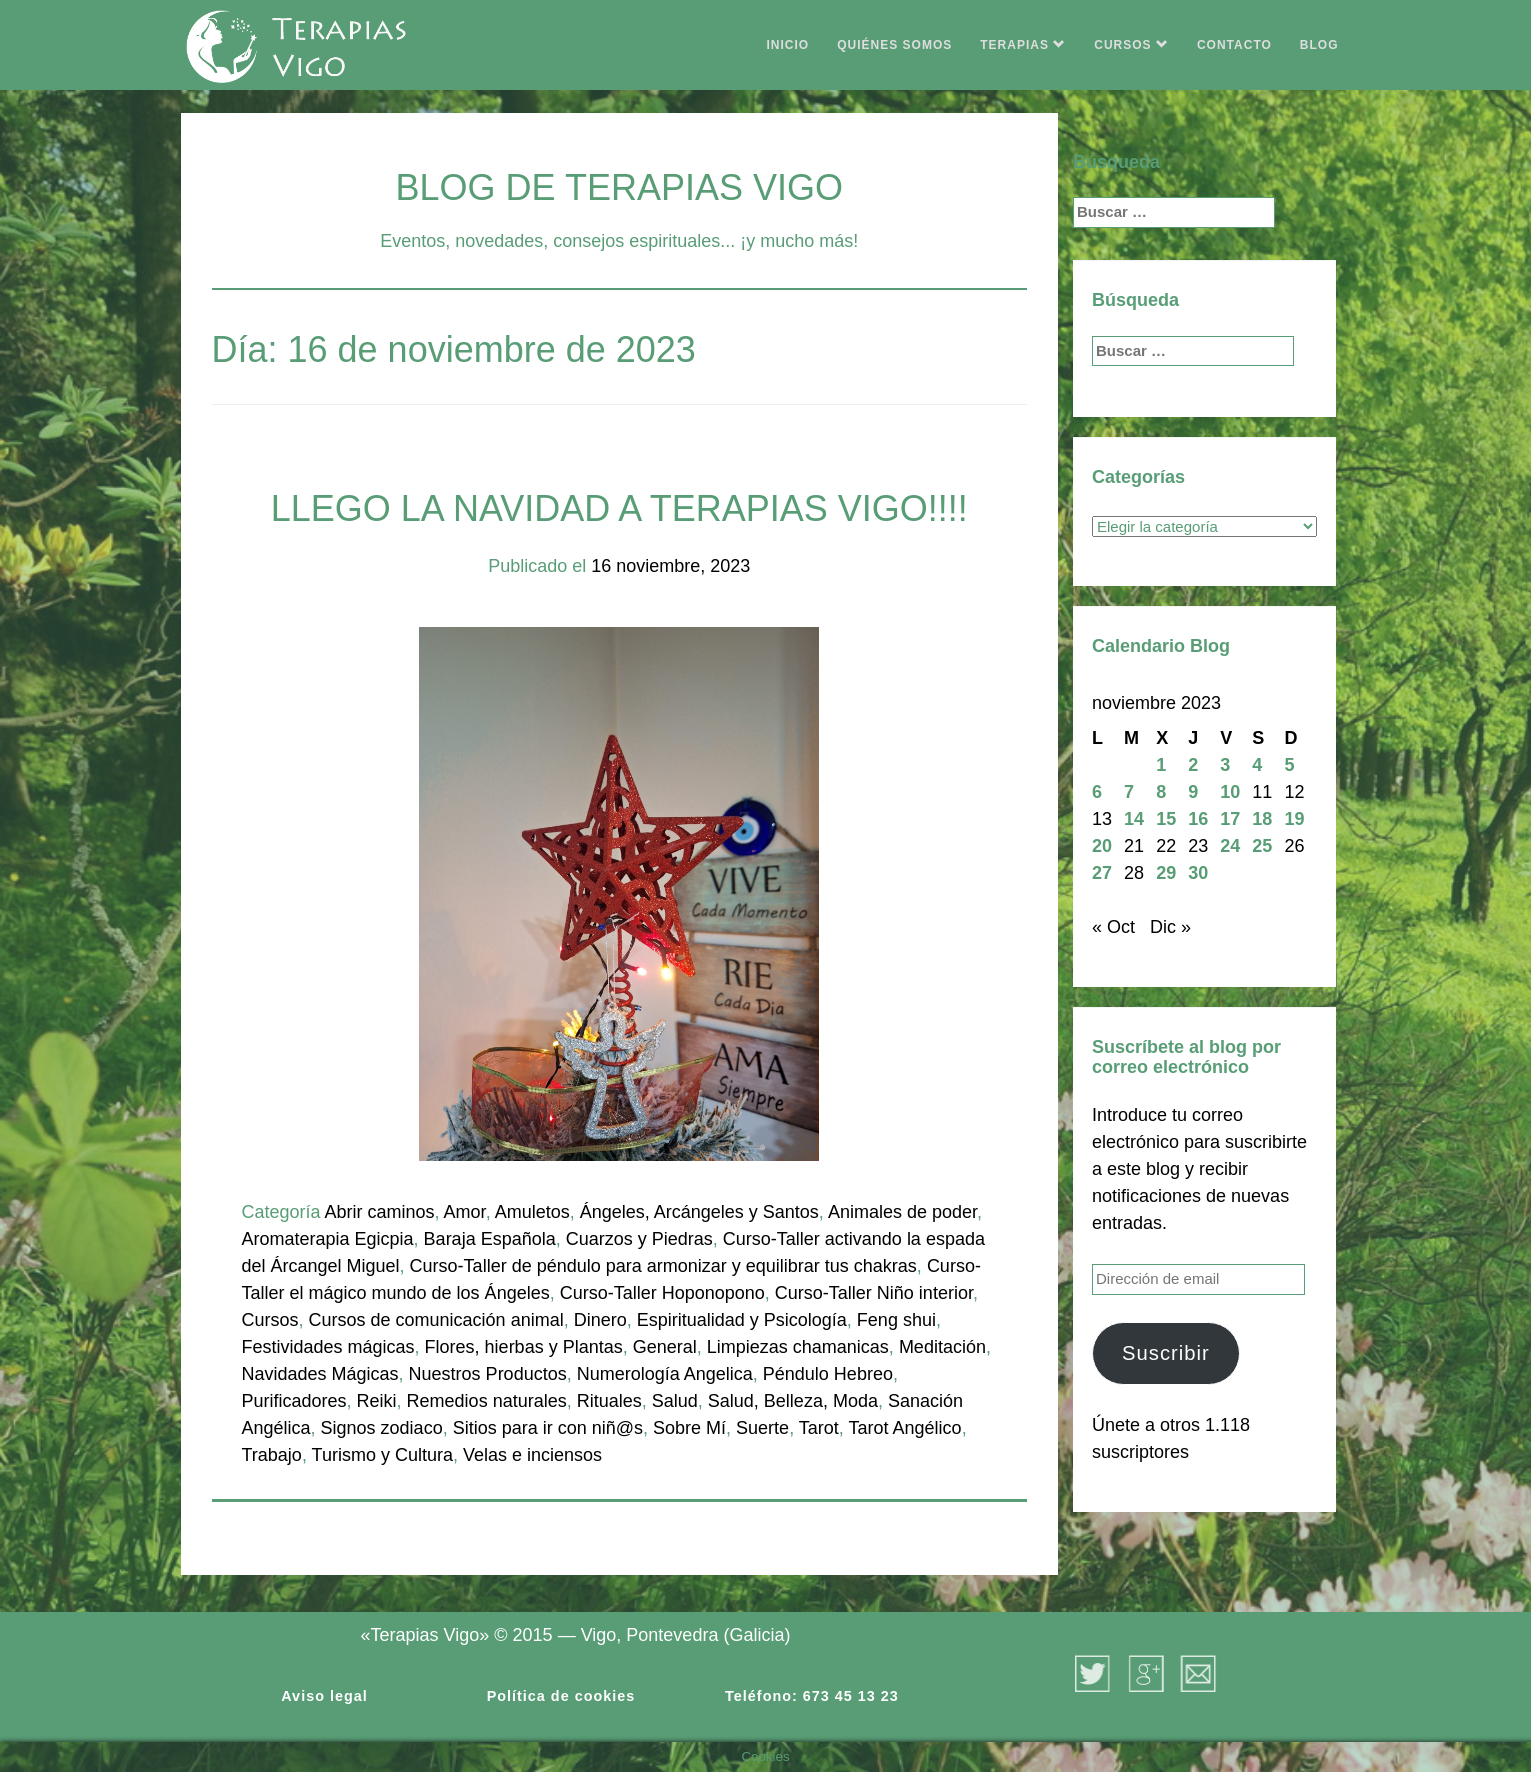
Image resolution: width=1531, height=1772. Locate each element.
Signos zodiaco (382, 1428)
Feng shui (896, 1320)
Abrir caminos (380, 1212)
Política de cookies (561, 1696)
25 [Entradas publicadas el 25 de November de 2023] (1262, 846)
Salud (675, 1401)
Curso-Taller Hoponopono (662, 1293)
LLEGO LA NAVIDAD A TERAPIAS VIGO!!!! (619, 508)
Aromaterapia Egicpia (328, 1239)
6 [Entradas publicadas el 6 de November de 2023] (1097, 792)
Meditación (942, 1347)
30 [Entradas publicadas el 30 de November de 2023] (1198, 873)
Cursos (270, 1320)
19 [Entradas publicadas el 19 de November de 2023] (1294, 819)
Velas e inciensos (532, 1455)
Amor (465, 1212)
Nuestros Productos (488, 1374)
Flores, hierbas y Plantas (524, 1347)
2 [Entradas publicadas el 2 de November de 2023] (1193, 765)
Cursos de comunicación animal (436, 1320)
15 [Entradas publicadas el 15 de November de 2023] (1166, 819)
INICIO (788, 45)
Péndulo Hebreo (828, 1374)
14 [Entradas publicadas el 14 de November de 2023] (1134, 819)
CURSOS (1131, 45)
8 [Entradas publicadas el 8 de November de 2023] (1161, 792)
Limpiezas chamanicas (798, 1347)
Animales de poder (902, 1212)
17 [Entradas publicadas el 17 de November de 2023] (1230, 819)
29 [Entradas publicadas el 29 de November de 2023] (1166, 873)
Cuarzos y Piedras (639, 1239)
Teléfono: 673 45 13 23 (812, 1696)
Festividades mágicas (328, 1347)
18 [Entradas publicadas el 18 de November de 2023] (1262, 819)
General (665, 1347)
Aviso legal (324, 1696)
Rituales (609, 1401)
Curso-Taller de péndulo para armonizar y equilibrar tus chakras (663, 1266)
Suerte (762, 1428)
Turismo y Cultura (382, 1455)
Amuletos (532, 1212)
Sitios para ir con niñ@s (548, 1428)
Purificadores (294, 1401)
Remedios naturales (487, 1401)
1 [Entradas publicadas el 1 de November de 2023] (1161, 765)
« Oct (1113, 927)
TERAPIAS (1023, 45)
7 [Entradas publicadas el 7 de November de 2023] (1129, 792)
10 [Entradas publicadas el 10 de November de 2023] (1230, 792)
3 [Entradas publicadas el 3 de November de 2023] (1225, 765)
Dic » (1170, 927)
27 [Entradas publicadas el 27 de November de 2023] (1102, 873)
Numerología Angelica (665, 1374)
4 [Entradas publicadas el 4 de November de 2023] (1257, 765)
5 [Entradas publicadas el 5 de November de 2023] (1289, 765)
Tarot (819, 1428)
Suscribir (1166, 1353)
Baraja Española (490, 1239)
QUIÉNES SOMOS (894, 45)
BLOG (1319, 45)
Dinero (600, 1320)
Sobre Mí (689, 1428)
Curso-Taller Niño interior (874, 1293)
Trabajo (272, 1455)
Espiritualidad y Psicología (742, 1320)
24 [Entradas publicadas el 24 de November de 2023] (1230, 846)
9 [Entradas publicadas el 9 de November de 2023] (1193, 792)
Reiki (377, 1401)
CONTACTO (1234, 45)
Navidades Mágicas (320, 1374)
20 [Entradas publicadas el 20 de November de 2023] (1102, 846)
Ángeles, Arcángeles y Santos (699, 1212)
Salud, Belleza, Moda (793, 1401)
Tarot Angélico (905, 1428)
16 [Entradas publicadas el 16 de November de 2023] (1198, 819)
